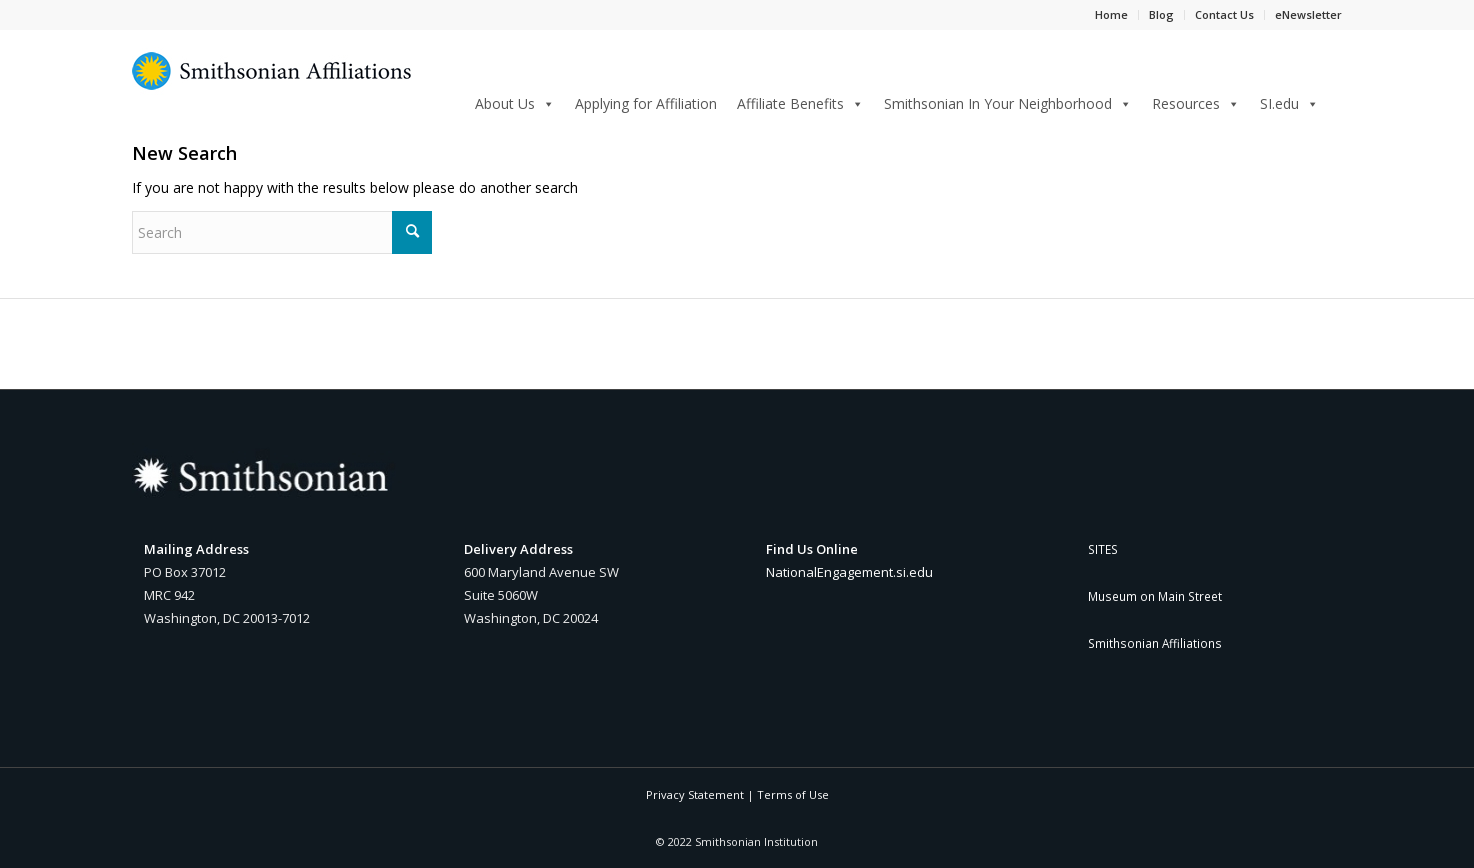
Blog (1161, 14)
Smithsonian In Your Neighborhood (1008, 103)
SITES (1103, 549)
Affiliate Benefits (800, 103)
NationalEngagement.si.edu (849, 572)
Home (1111, 14)
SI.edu (1289, 103)
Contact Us (1224, 14)
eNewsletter (1308, 14)
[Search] (1335, 100)
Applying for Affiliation (646, 103)
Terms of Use (793, 794)
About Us (515, 103)
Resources (1196, 103)
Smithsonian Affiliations (1155, 643)
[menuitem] (1335, 102)
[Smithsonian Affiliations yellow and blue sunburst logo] (272, 82)
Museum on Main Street (1155, 596)
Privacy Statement (695, 794)
